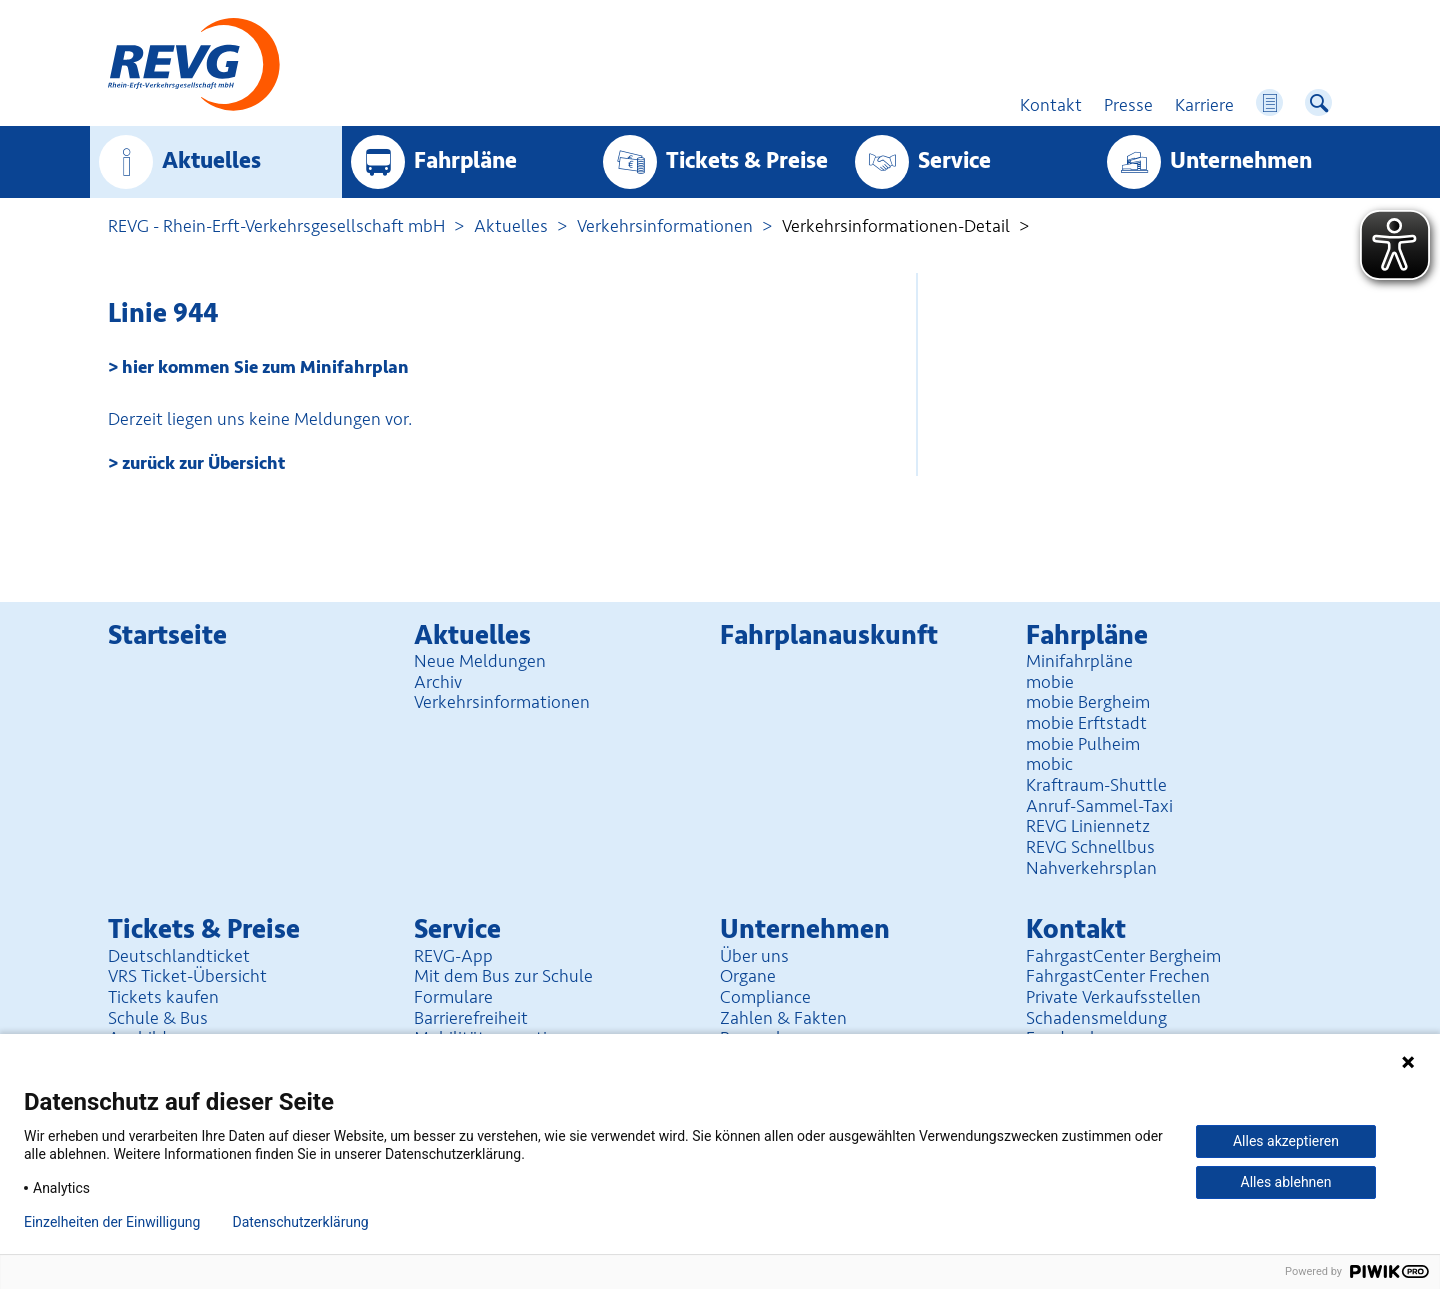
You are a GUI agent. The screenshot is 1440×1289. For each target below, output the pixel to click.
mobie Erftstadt (1086, 723)
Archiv (438, 682)
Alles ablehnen (1286, 1182)
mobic (1049, 764)
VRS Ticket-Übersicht (187, 976)
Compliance (765, 997)
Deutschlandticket (179, 956)
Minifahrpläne (1079, 661)
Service (954, 161)
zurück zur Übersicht (203, 463)
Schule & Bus (158, 1018)
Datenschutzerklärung (300, 1222)
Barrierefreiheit (471, 1018)
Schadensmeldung (1096, 1018)
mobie (1050, 682)
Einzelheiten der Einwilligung (112, 1222)
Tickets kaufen (163, 997)
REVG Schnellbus (1090, 847)
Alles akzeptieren (1286, 1141)
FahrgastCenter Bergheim (1123, 956)
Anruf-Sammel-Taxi (1099, 806)
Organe (748, 976)
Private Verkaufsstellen (1113, 997)
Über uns (754, 956)
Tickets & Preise (747, 161)
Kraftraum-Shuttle (1096, 785)
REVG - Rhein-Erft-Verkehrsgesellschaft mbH (276, 226)
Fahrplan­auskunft (829, 635)
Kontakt (1076, 929)
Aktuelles (211, 161)
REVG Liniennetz (1088, 826)
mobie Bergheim (1088, 702)
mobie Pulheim (1083, 744)
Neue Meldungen (480, 661)
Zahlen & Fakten (783, 1018)
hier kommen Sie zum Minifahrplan (265, 367)
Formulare (453, 997)
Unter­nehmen (1241, 161)
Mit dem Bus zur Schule (503, 976)
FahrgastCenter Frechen (1118, 976)
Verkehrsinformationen (665, 226)
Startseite (167, 635)
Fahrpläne (465, 161)
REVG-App (453, 956)
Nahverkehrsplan (1091, 868)
